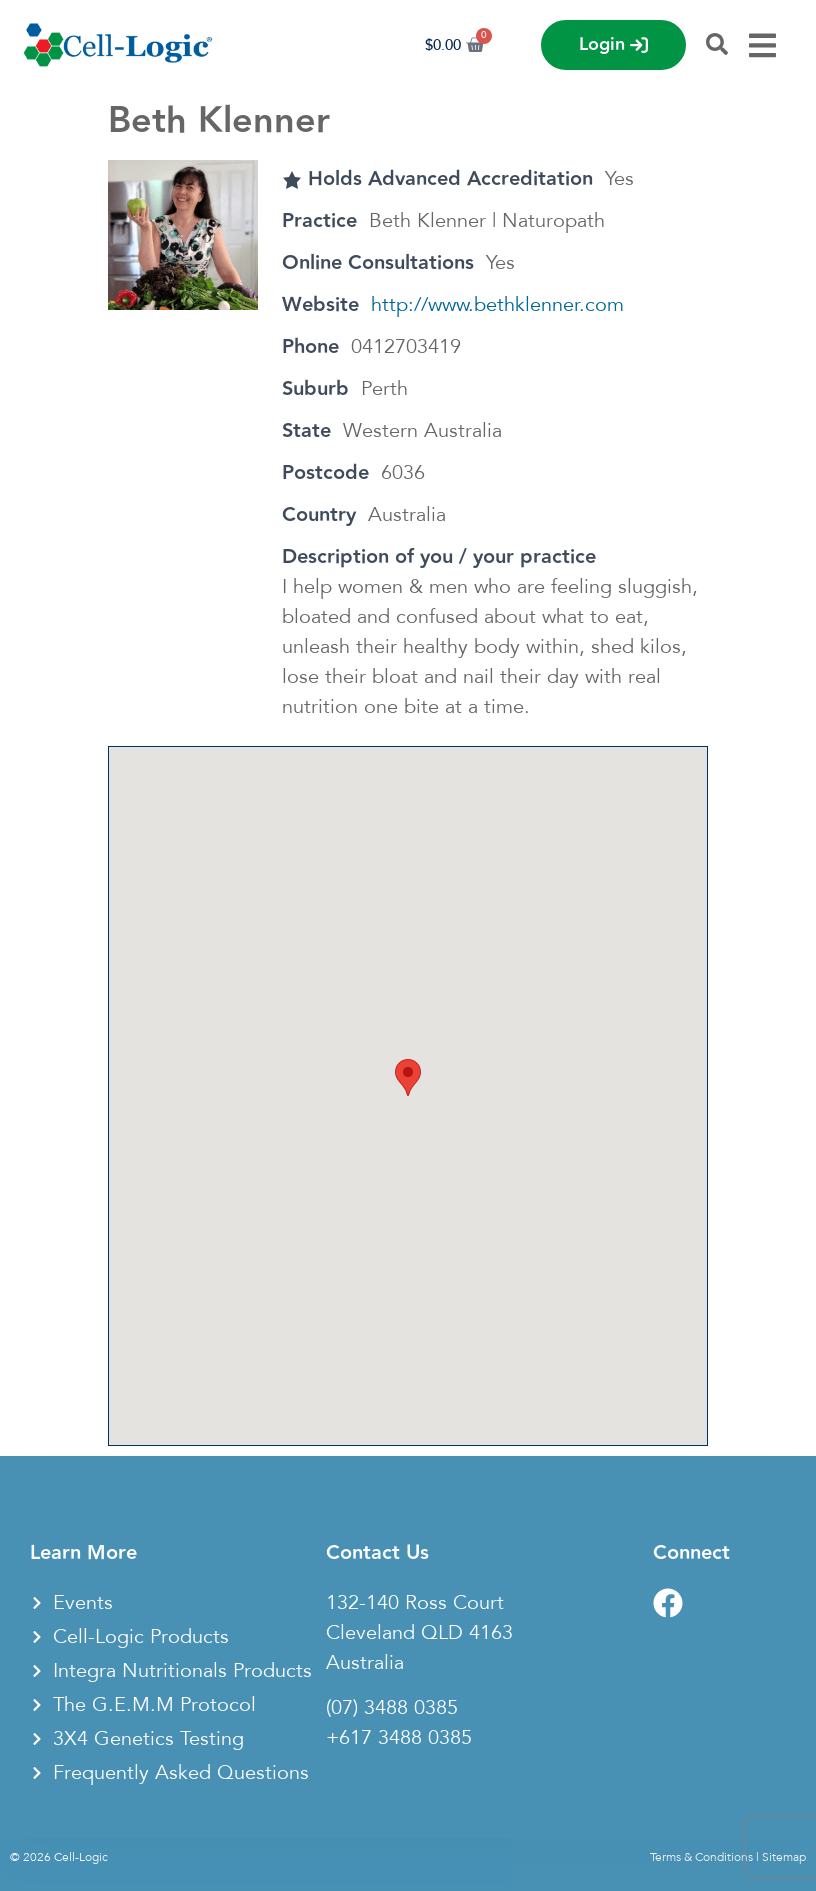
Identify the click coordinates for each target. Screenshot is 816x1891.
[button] (408, 1077)
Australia (365, 1663)
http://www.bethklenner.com (497, 305)
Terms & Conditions (701, 1857)
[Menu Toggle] (762, 45)
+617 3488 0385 (399, 1738)
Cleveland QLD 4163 (419, 1633)
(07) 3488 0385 (392, 1708)
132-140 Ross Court (415, 1603)
